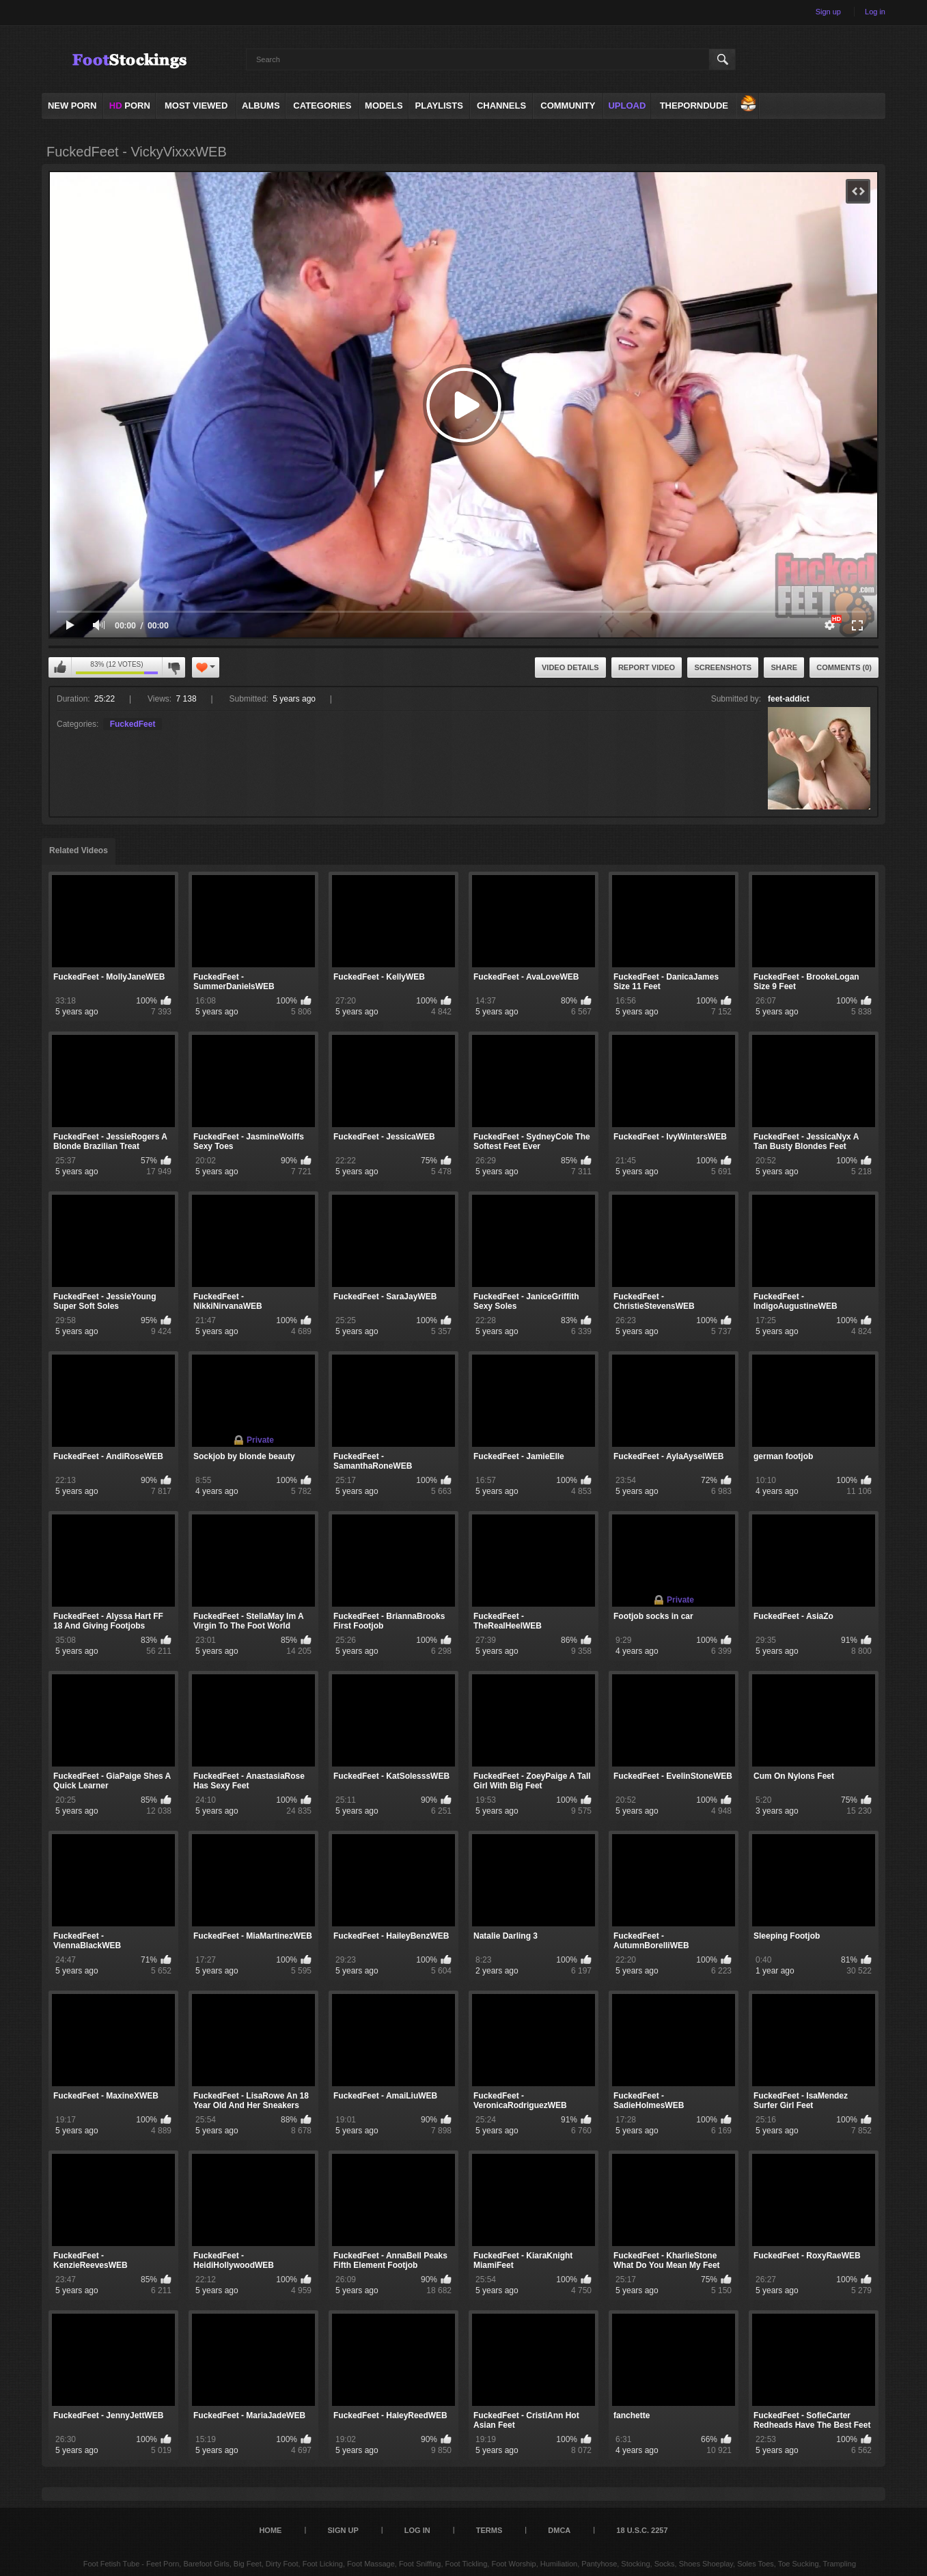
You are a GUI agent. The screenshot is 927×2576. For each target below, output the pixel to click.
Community (567, 105)
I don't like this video (173, 667)
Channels (501, 105)
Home (270, 2530)
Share (784, 667)
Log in (875, 12)
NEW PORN (72, 105)
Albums (261, 105)
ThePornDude (694, 105)
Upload (627, 105)
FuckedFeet (133, 724)
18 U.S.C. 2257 (641, 2530)
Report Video (646, 667)
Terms (489, 2530)
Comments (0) (844, 667)
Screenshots (722, 667)
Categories (322, 105)
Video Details (570, 667)
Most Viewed (196, 105)
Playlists (439, 105)
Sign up (828, 12)
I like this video (60, 667)
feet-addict (789, 699)
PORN (129, 105)
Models (384, 105)
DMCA (559, 2530)
